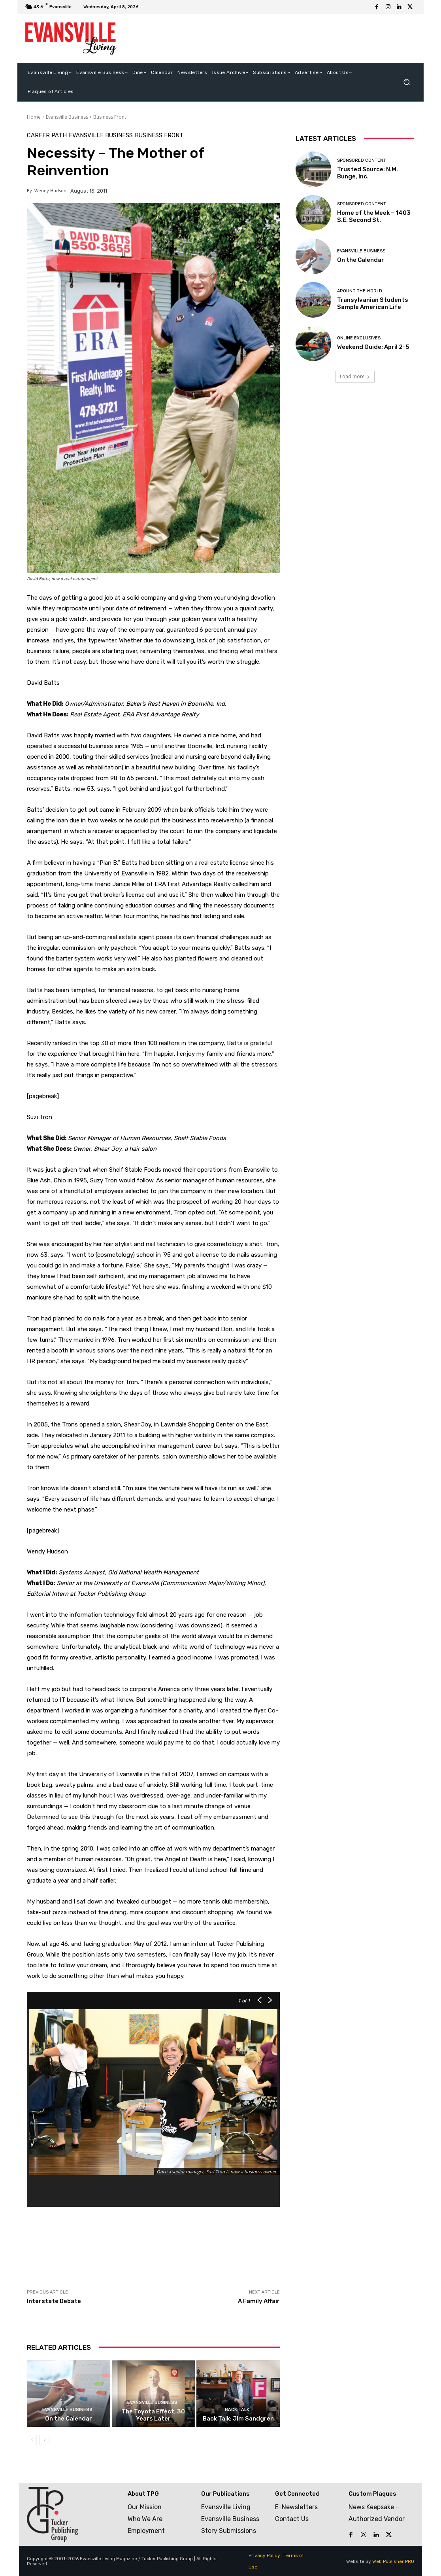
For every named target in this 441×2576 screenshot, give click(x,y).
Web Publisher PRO (393, 2561)
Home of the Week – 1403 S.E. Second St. (374, 216)
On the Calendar (68, 2418)
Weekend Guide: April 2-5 (373, 346)
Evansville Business (67, 117)
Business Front (109, 117)
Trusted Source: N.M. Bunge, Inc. (367, 173)
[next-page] (44, 2440)
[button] (406, 81)
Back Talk (237, 2409)
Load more (355, 376)
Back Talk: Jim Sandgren (238, 2418)
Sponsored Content (361, 160)
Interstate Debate (54, 2301)
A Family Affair (259, 2301)
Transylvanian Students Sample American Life (372, 303)
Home (34, 117)
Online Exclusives (359, 338)
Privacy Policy (264, 2555)
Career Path (47, 135)
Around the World (359, 291)
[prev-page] (32, 2440)
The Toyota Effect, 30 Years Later (153, 2415)
